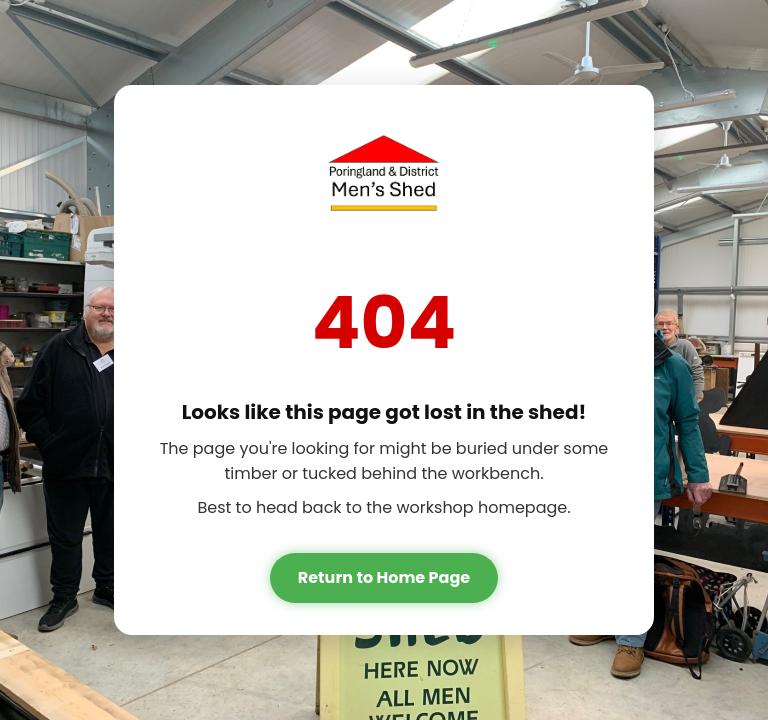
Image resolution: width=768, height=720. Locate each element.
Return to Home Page (384, 577)
